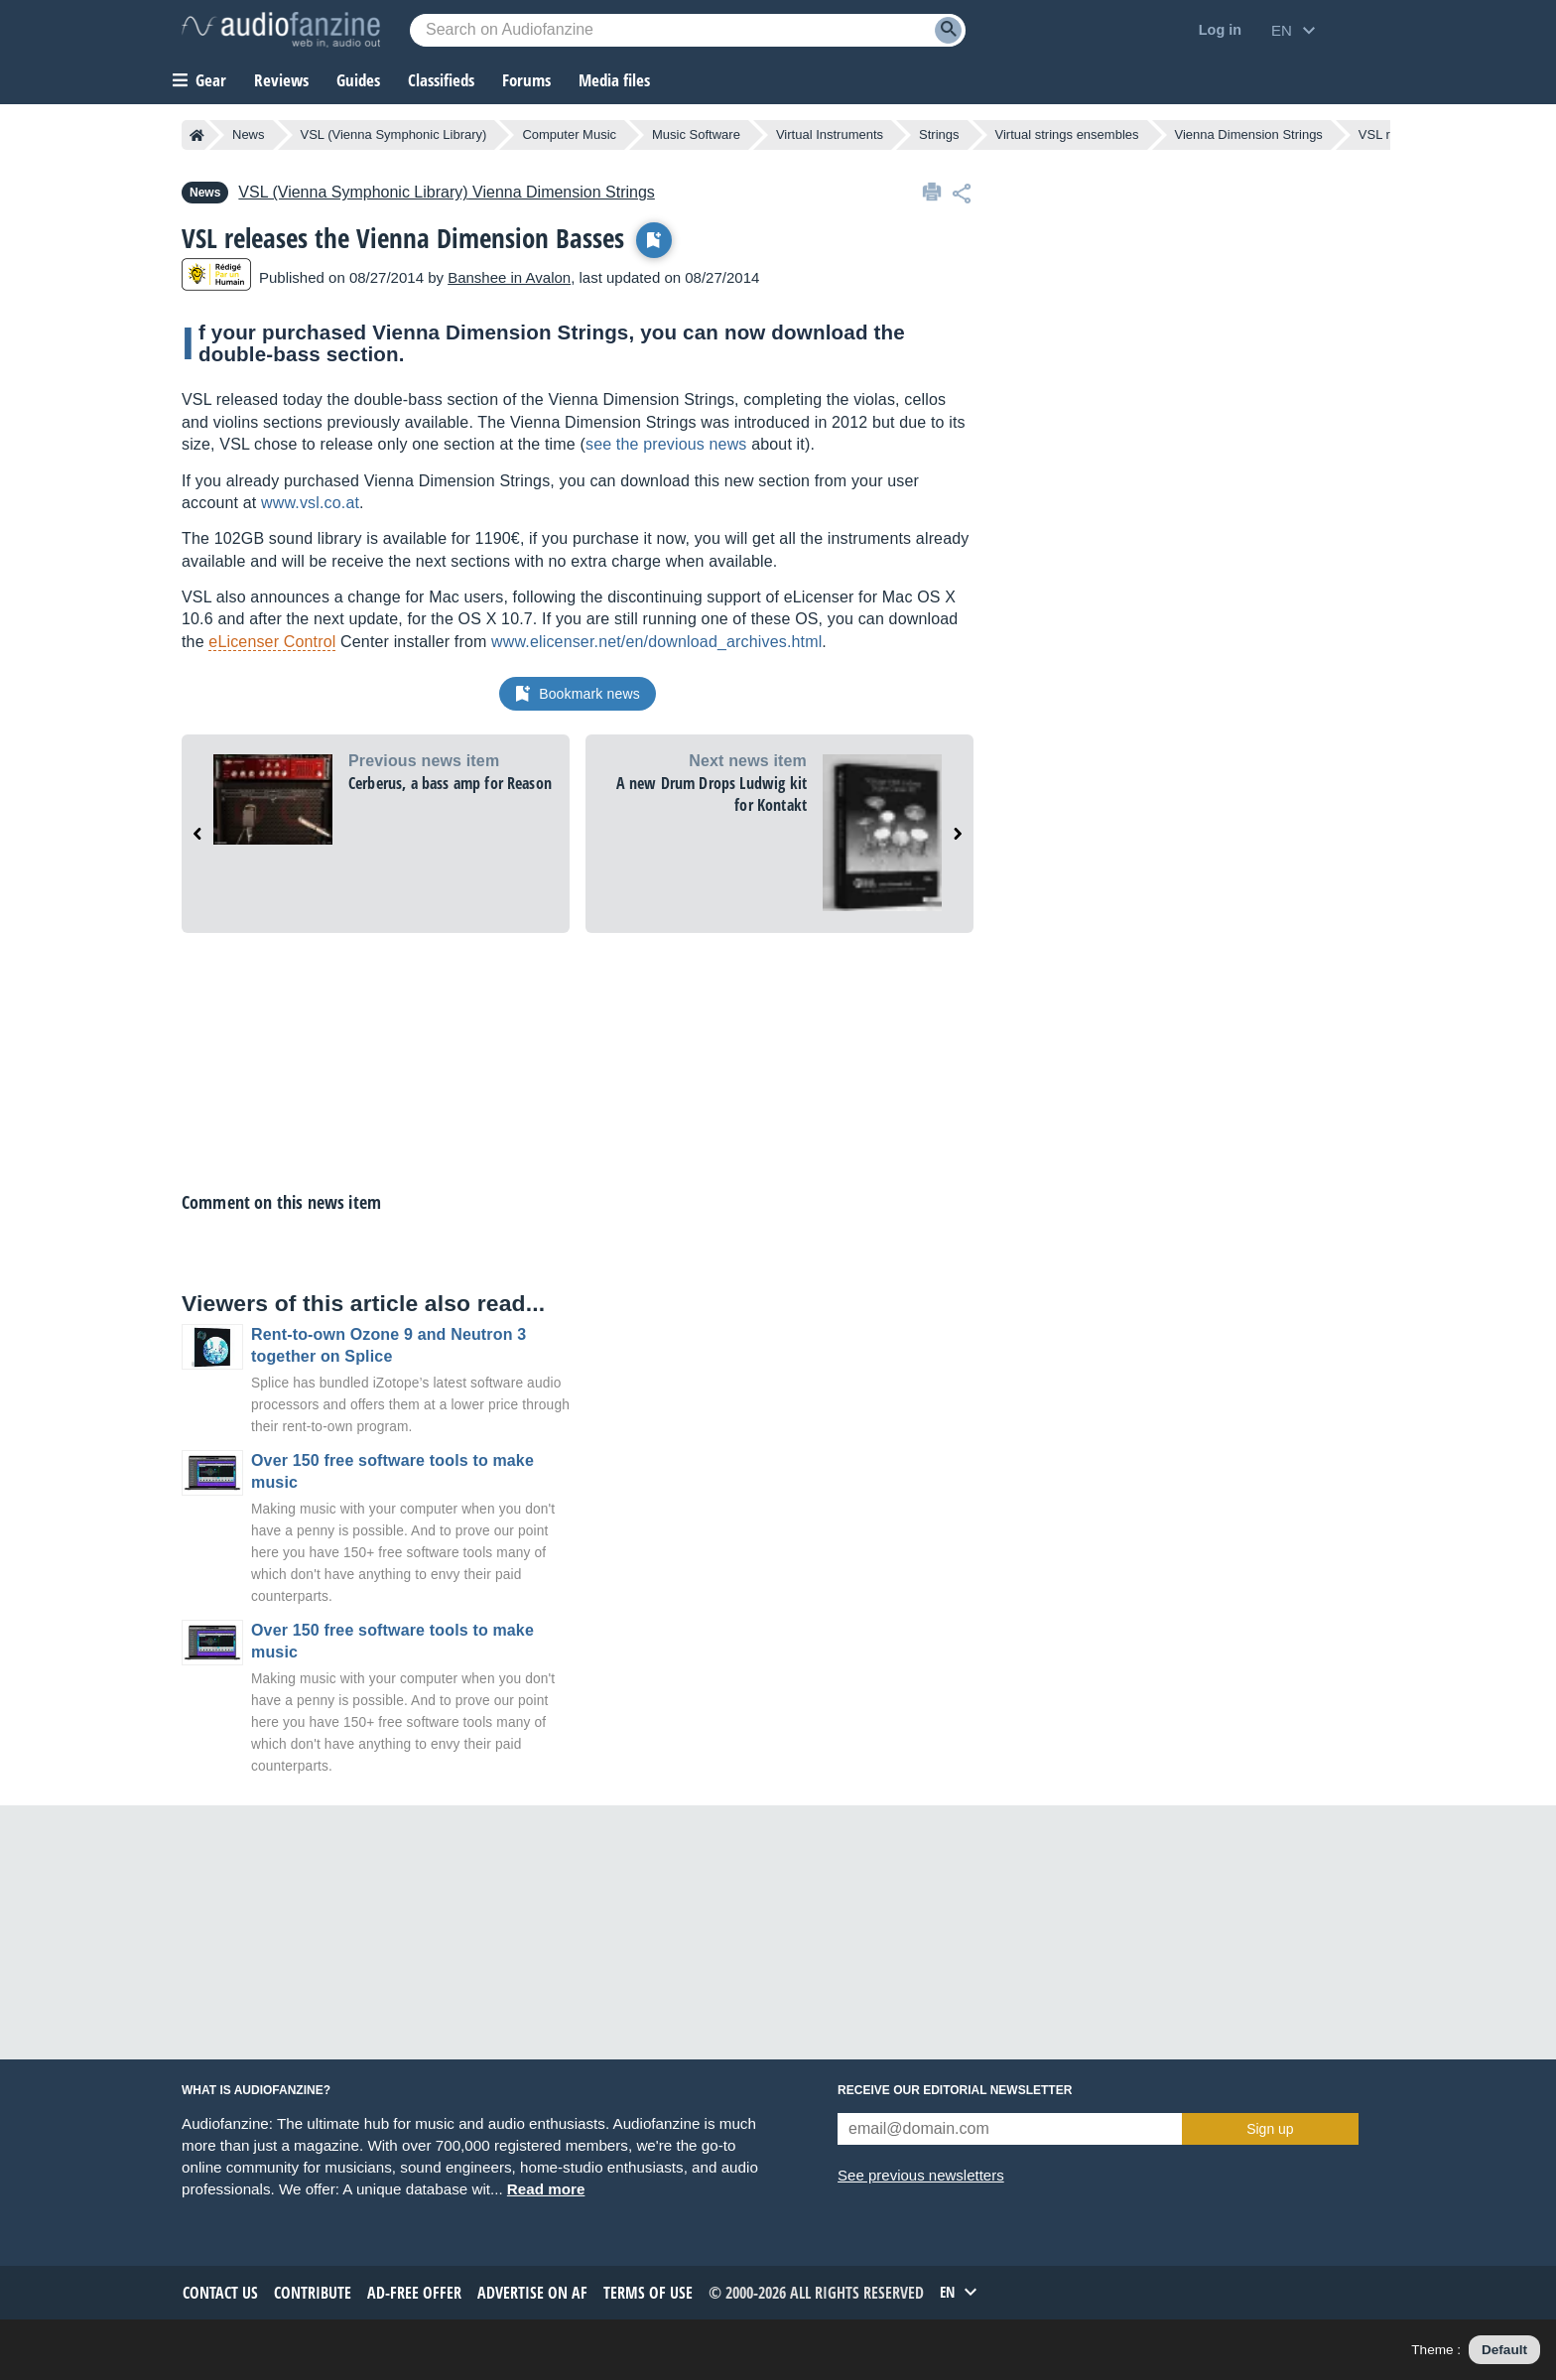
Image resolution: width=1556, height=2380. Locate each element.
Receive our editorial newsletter (955, 2090)
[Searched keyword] (688, 30)
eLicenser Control (271, 641)
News (248, 134)
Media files (614, 79)
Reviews (281, 79)
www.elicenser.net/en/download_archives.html (656, 641)
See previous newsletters (921, 2175)
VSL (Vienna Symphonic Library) (394, 134)
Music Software (696, 134)
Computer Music (569, 134)
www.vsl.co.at (310, 502)
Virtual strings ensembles (1067, 134)
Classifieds (441, 79)
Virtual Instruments (829, 134)
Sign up (1269, 2129)
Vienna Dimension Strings (1249, 134)
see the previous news (666, 444)
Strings (939, 134)
